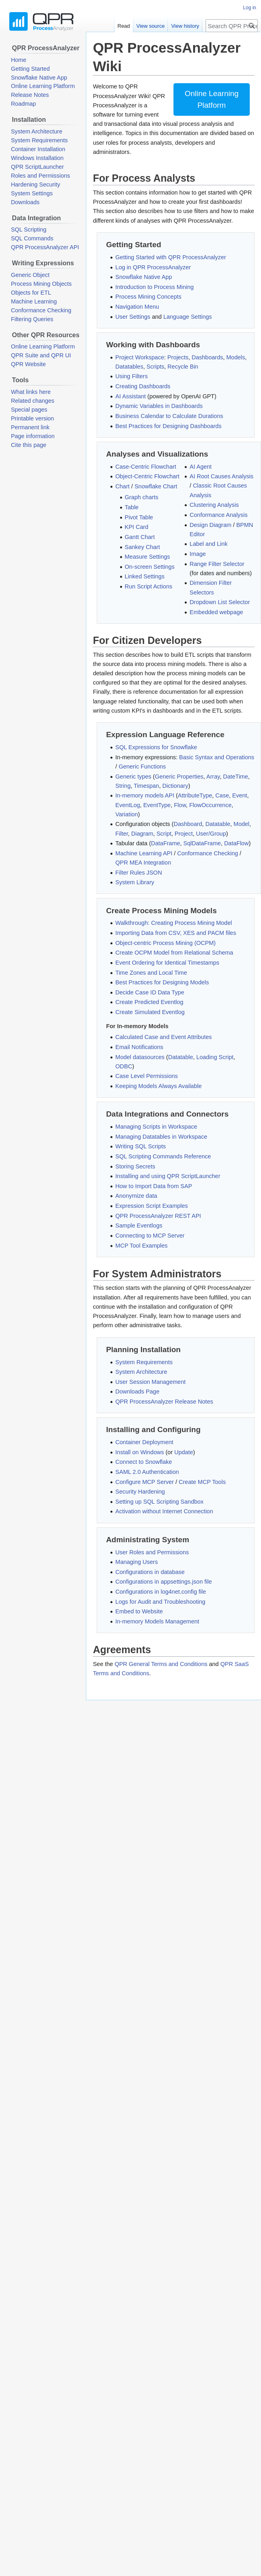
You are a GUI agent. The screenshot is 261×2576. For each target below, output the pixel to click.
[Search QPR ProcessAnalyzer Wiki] (232, 25)
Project (184, 833)
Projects (177, 357)
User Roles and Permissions (152, 1552)
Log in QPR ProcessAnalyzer (153, 267)
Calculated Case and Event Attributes (163, 1037)
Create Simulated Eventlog (150, 1012)
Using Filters (131, 376)
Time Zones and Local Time (151, 972)
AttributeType (195, 795)
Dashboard (187, 824)
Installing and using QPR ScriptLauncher (167, 1176)
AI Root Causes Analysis (221, 476)
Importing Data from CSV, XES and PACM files (175, 933)
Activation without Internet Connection (164, 1511)
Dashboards (207, 357)
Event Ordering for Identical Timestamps (167, 962)
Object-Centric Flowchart (147, 476)
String (122, 786)
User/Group (211, 833)
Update (183, 1452)
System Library (134, 882)
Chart (122, 486)
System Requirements (144, 1362)
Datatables (129, 366)
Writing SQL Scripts (140, 1146)
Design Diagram (210, 525)
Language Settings (187, 317)
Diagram (142, 833)
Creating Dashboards (142, 386)
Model (242, 824)
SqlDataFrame (202, 843)
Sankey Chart (142, 547)
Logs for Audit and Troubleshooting (160, 1601)
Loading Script (215, 1057)
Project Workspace (139, 357)
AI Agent (201, 466)
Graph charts (142, 497)
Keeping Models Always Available (158, 1086)
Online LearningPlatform (212, 99)
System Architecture (141, 1372)
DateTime (235, 776)
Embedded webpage (216, 612)
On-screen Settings (150, 567)
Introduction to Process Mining (154, 287)
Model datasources (140, 1057)
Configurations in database (150, 1572)
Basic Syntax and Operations (216, 757)
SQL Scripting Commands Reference (163, 1156)
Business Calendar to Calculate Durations (169, 416)
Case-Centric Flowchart (145, 466)
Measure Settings (147, 556)
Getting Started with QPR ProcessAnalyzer (170, 257)
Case (222, 795)
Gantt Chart (140, 537)
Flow (180, 805)
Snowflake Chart (156, 486)
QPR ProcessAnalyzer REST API (158, 1216)
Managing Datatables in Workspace (161, 1136)
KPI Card (137, 527)
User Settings (132, 317)
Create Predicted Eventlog (149, 1002)
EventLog (127, 805)
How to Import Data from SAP (153, 1186)
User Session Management (150, 1382)
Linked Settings (145, 576)
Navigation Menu (137, 306)
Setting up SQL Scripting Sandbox (159, 1501)
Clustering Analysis (214, 505)
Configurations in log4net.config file (160, 1591)
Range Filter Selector (217, 564)
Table (132, 507)
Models (235, 357)
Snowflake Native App (143, 277)
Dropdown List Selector (220, 602)
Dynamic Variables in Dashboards (158, 406)
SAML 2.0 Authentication (147, 1472)
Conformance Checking (207, 853)
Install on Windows (139, 1452)
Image (198, 554)
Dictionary (175, 786)
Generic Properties (179, 776)
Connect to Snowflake (143, 1462)
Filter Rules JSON (138, 872)
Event (239, 795)
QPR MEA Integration (143, 862)
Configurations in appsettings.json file (163, 1581)
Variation (126, 814)
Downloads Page (137, 1391)
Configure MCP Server (144, 1482)
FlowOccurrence (210, 805)
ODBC (123, 1066)
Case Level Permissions (146, 1076)
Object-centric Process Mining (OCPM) (165, 943)
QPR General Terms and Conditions (160, 1664)
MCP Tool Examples (141, 1245)
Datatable (217, 824)
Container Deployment (144, 1442)
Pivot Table (139, 517)
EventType (157, 805)
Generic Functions (142, 766)
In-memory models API (144, 795)
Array (213, 776)
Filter (121, 833)
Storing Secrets (135, 1166)
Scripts (155, 366)
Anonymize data (136, 1196)
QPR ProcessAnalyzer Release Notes (164, 1401)
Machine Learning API (143, 853)
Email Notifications (139, 1047)
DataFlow (236, 843)
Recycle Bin (182, 366)
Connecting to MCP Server (149, 1235)
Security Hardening (140, 1491)
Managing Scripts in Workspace (156, 1126)
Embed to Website (139, 1611)
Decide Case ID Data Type (149, 992)
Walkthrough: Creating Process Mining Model (173, 923)
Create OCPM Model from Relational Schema (174, 952)
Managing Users (136, 1562)
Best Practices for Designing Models (162, 982)
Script (164, 833)
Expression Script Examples (151, 1206)
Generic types (133, 776)
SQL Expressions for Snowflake (156, 747)
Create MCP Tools (202, 1482)
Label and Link (208, 544)
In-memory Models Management (157, 1621)
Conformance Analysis (218, 515)
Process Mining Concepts (148, 296)
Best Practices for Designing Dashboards (168, 426)
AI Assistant (130, 396)
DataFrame (165, 843)
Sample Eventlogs (138, 1225)
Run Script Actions (148, 586)
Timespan (146, 786)
